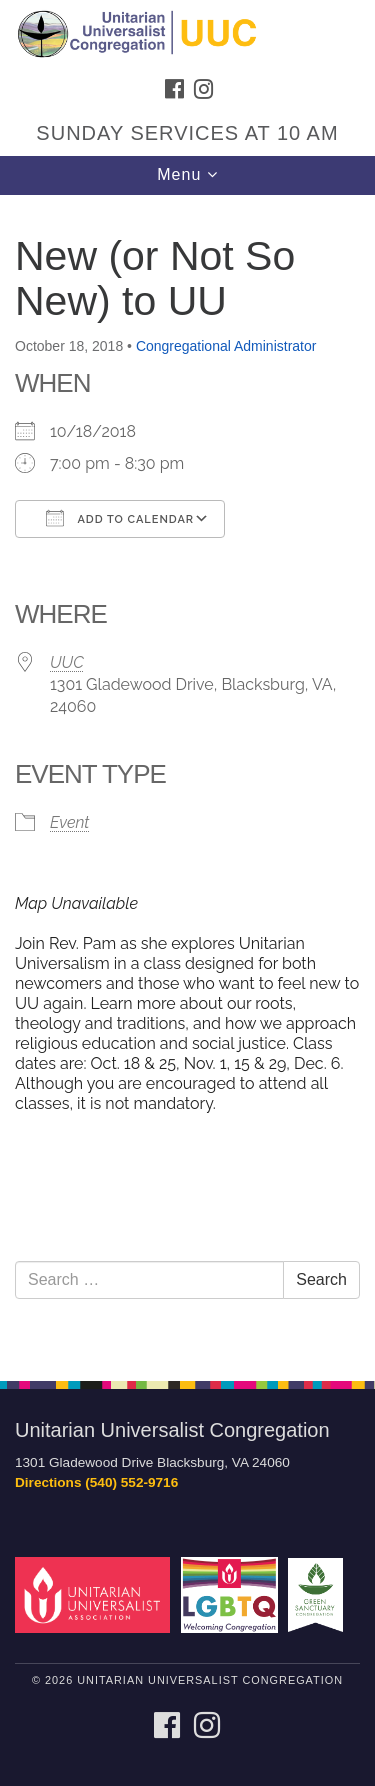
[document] (187, 777)
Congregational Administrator (226, 346)
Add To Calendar (120, 518)
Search (321, 1279)
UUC (67, 662)
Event (69, 822)
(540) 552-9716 (131, 1482)
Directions (48, 1482)
